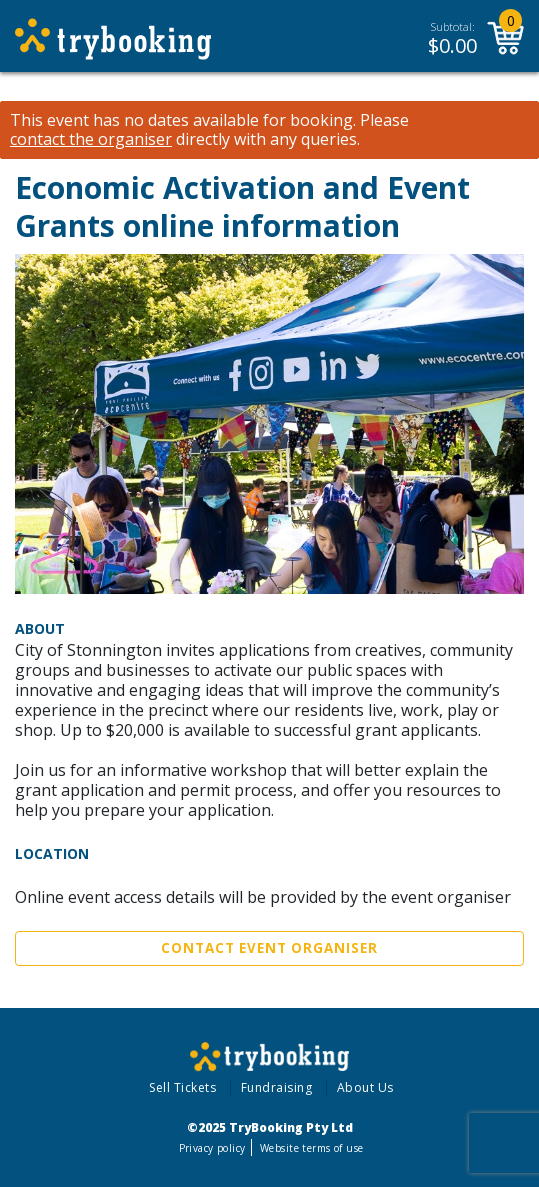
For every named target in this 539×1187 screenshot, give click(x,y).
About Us (365, 1087)
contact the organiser (91, 139)
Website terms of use (311, 1148)
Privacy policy (212, 1148)
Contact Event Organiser (269, 948)
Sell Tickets (182, 1087)
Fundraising (277, 1087)
